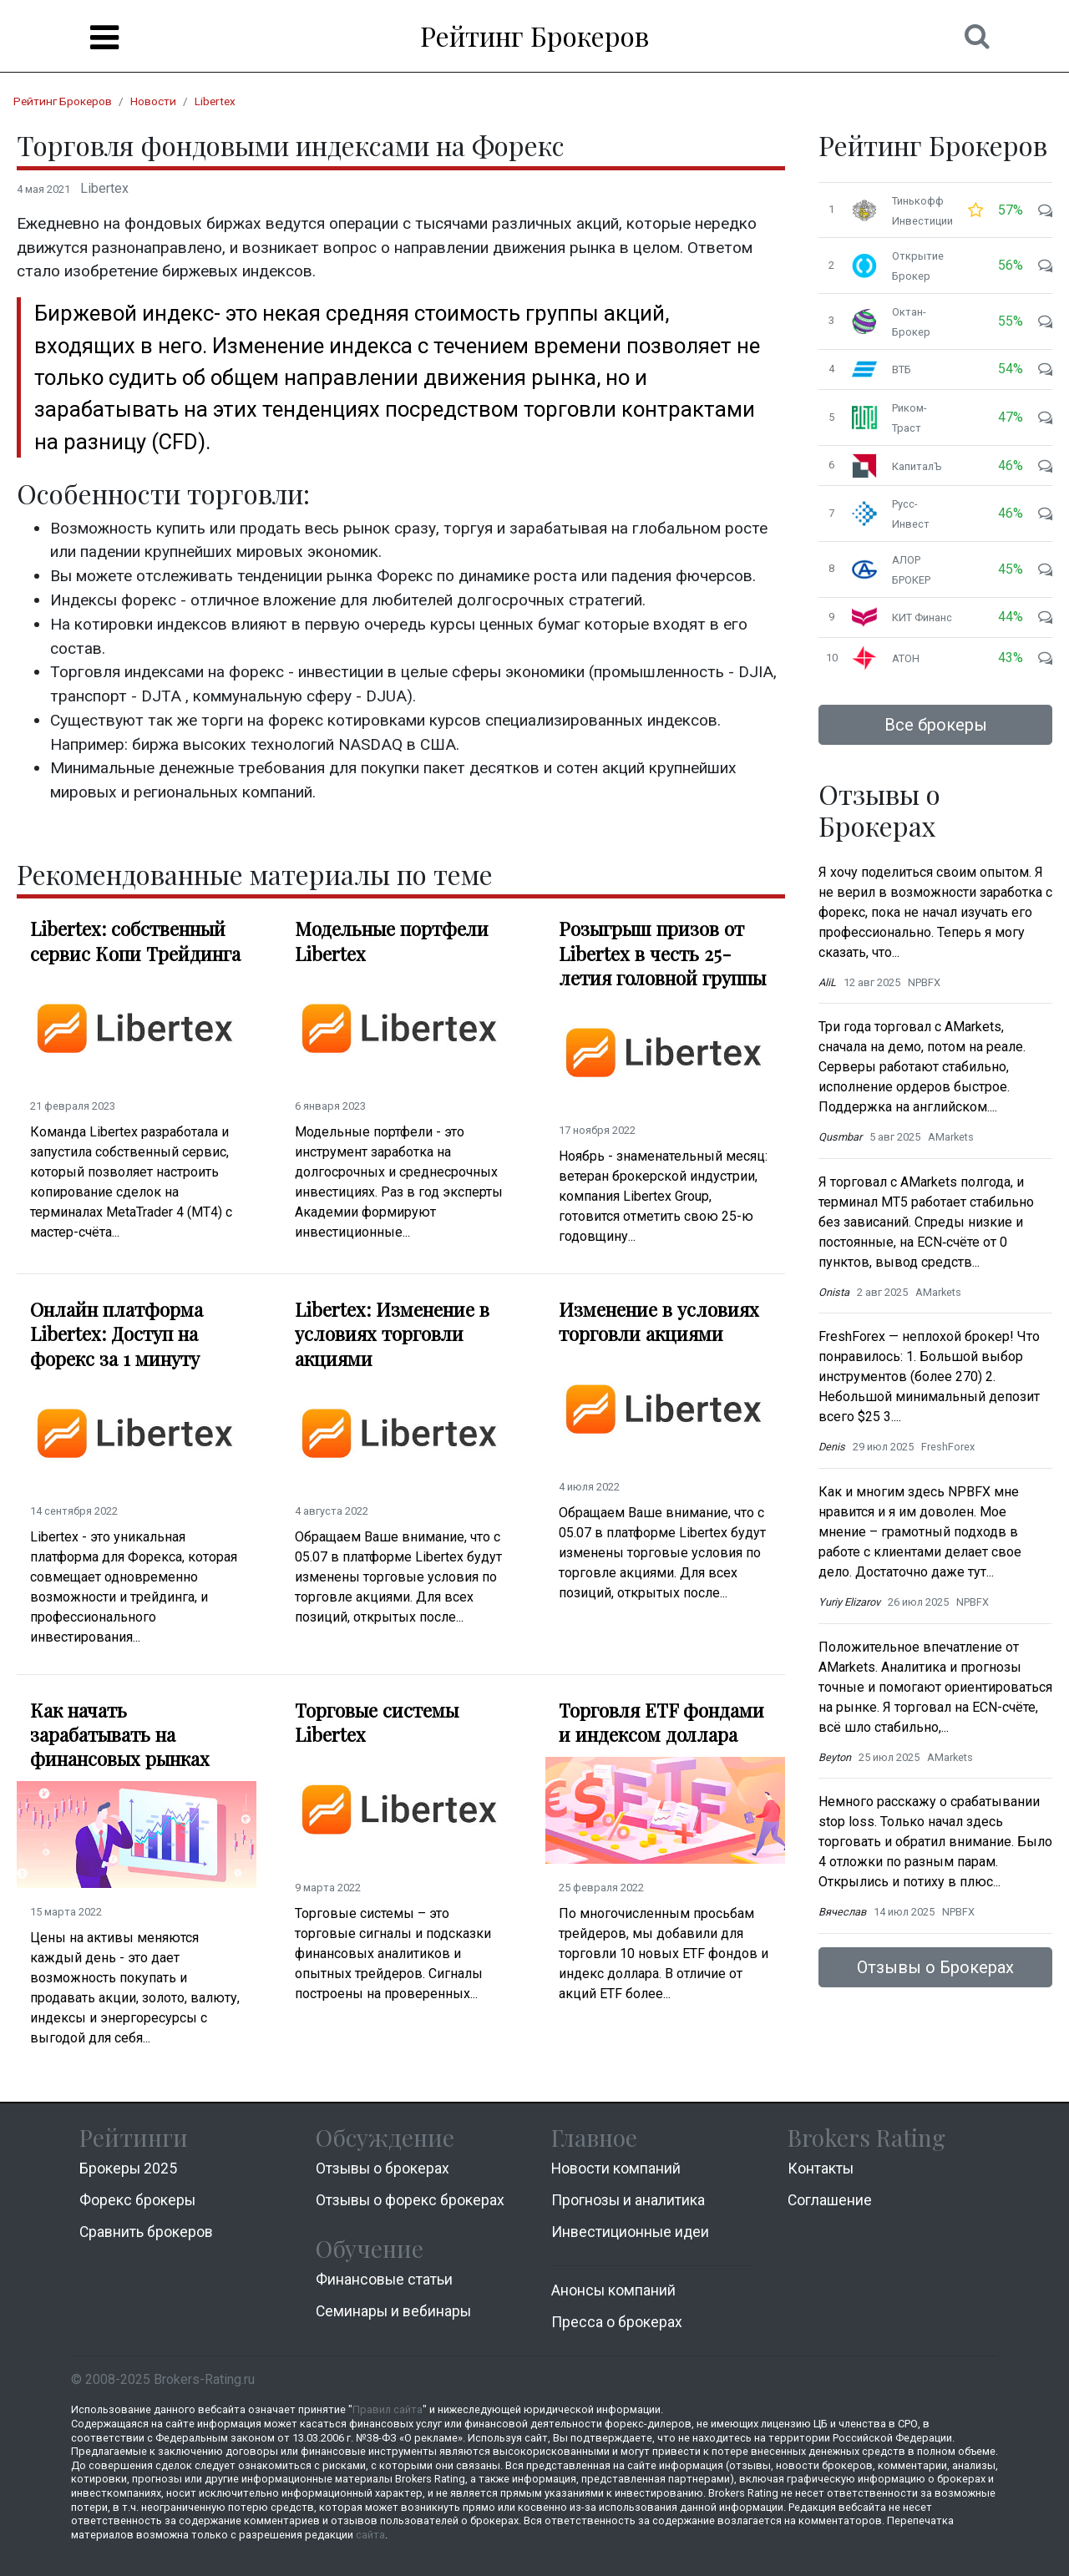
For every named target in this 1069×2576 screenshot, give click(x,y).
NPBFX (924, 982)
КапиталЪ (917, 466)
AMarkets (951, 1137)
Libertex (215, 101)
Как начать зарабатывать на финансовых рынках (120, 1734)
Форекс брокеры (137, 2200)
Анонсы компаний (613, 2290)
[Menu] (104, 37)
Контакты (821, 2168)
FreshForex (948, 1446)
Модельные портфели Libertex (392, 941)
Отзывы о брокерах (382, 2168)
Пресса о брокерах (616, 2322)
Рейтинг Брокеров (534, 35)
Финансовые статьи (384, 2279)
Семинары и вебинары (393, 2311)
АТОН (906, 658)
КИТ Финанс (922, 617)
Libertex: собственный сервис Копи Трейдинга (135, 941)
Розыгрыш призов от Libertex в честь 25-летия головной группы (662, 953)
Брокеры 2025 (128, 2168)
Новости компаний (616, 2168)
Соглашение (830, 2200)
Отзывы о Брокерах (935, 1967)
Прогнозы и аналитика (628, 2200)
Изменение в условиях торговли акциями (659, 1322)
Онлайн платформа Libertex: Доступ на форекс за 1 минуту (116, 1334)
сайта (370, 2534)
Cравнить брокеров (146, 2232)
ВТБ (901, 369)
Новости (153, 101)
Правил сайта (387, 2409)
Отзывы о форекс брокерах (410, 2200)
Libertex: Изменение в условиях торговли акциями (392, 1334)
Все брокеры (935, 725)
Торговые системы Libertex (377, 1722)
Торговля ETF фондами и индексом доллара (661, 1722)
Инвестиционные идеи (630, 2232)
